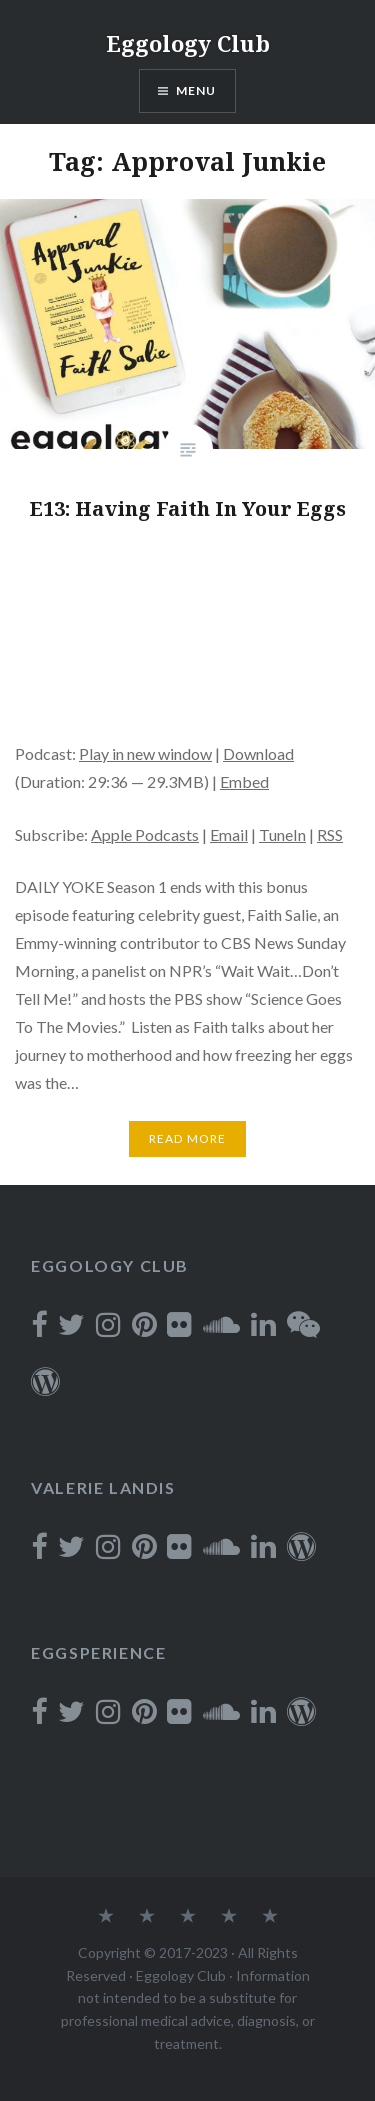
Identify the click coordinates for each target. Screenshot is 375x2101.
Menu (196, 90)
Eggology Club (188, 43)
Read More (188, 1138)
